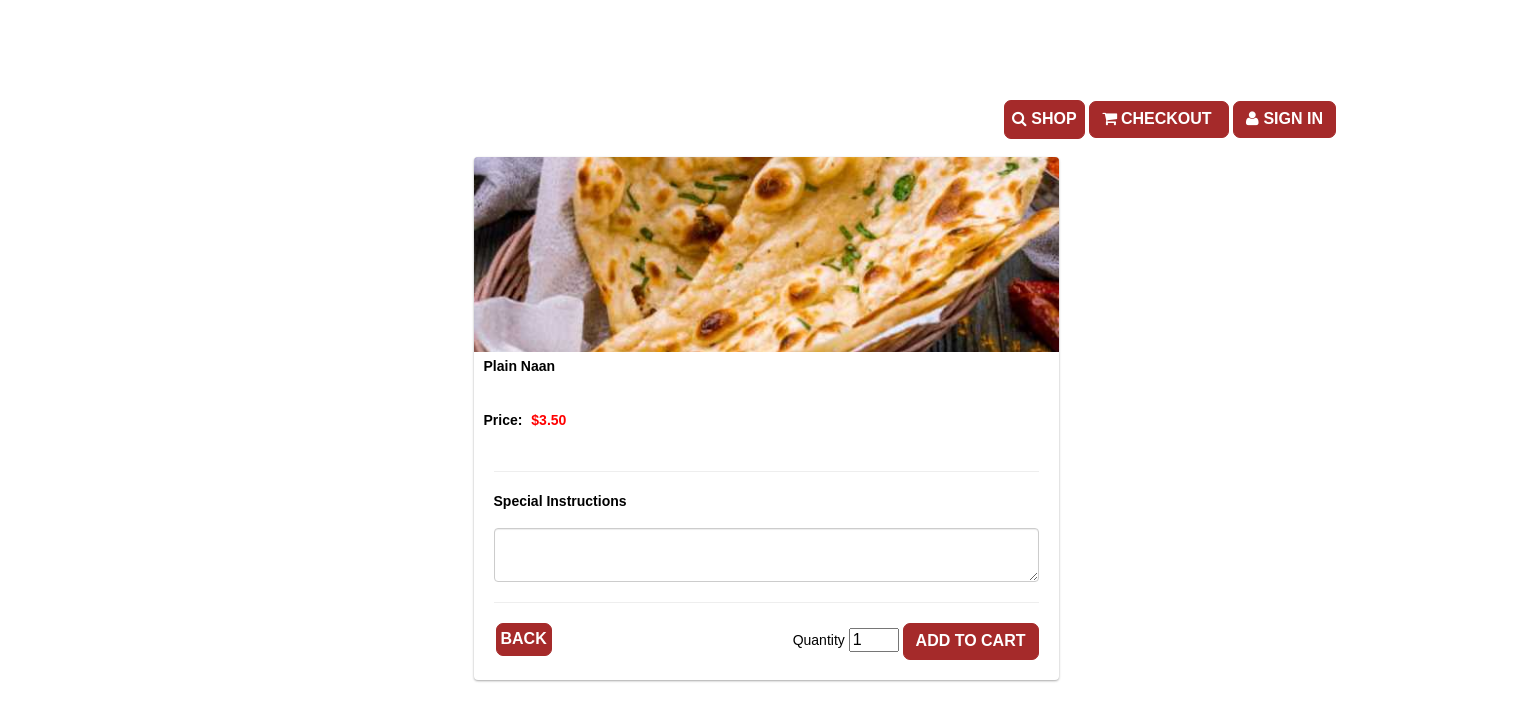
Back (524, 638)
